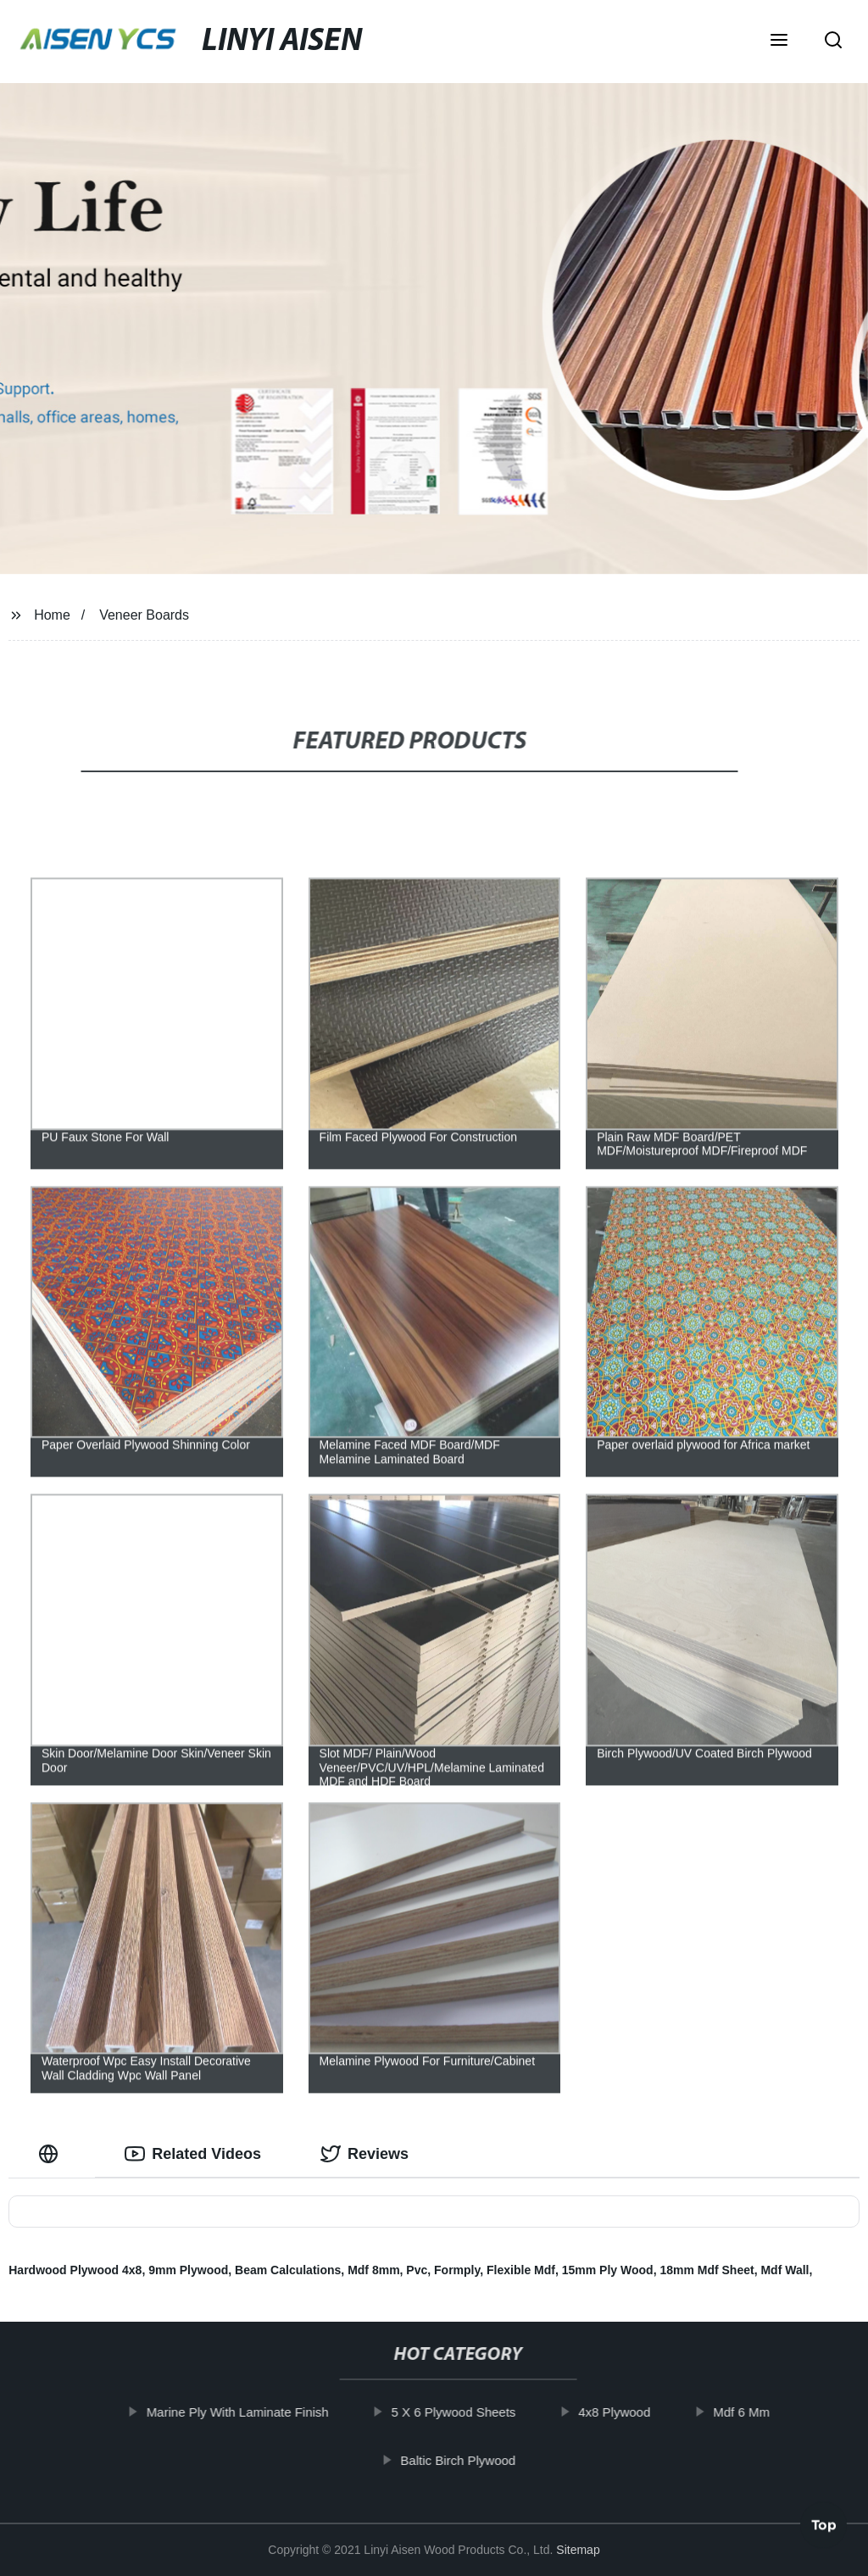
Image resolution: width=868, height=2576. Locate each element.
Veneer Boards (144, 615)
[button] (779, 41)
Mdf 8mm (373, 2270)
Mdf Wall (784, 2270)
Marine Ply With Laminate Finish (250, 2412)
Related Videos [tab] (193, 2154)
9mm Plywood (188, 2270)
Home (52, 615)
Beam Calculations (288, 2270)
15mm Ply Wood (608, 2270)
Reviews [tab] (364, 2154)
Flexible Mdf (521, 2270)
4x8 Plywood (626, 2412)
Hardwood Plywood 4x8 (75, 2270)
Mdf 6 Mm (753, 2412)
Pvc (416, 2270)
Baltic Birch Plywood (470, 2459)
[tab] (51, 2154)
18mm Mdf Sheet (706, 2270)
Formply (457, 2270)
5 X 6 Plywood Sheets (465, 2412)
